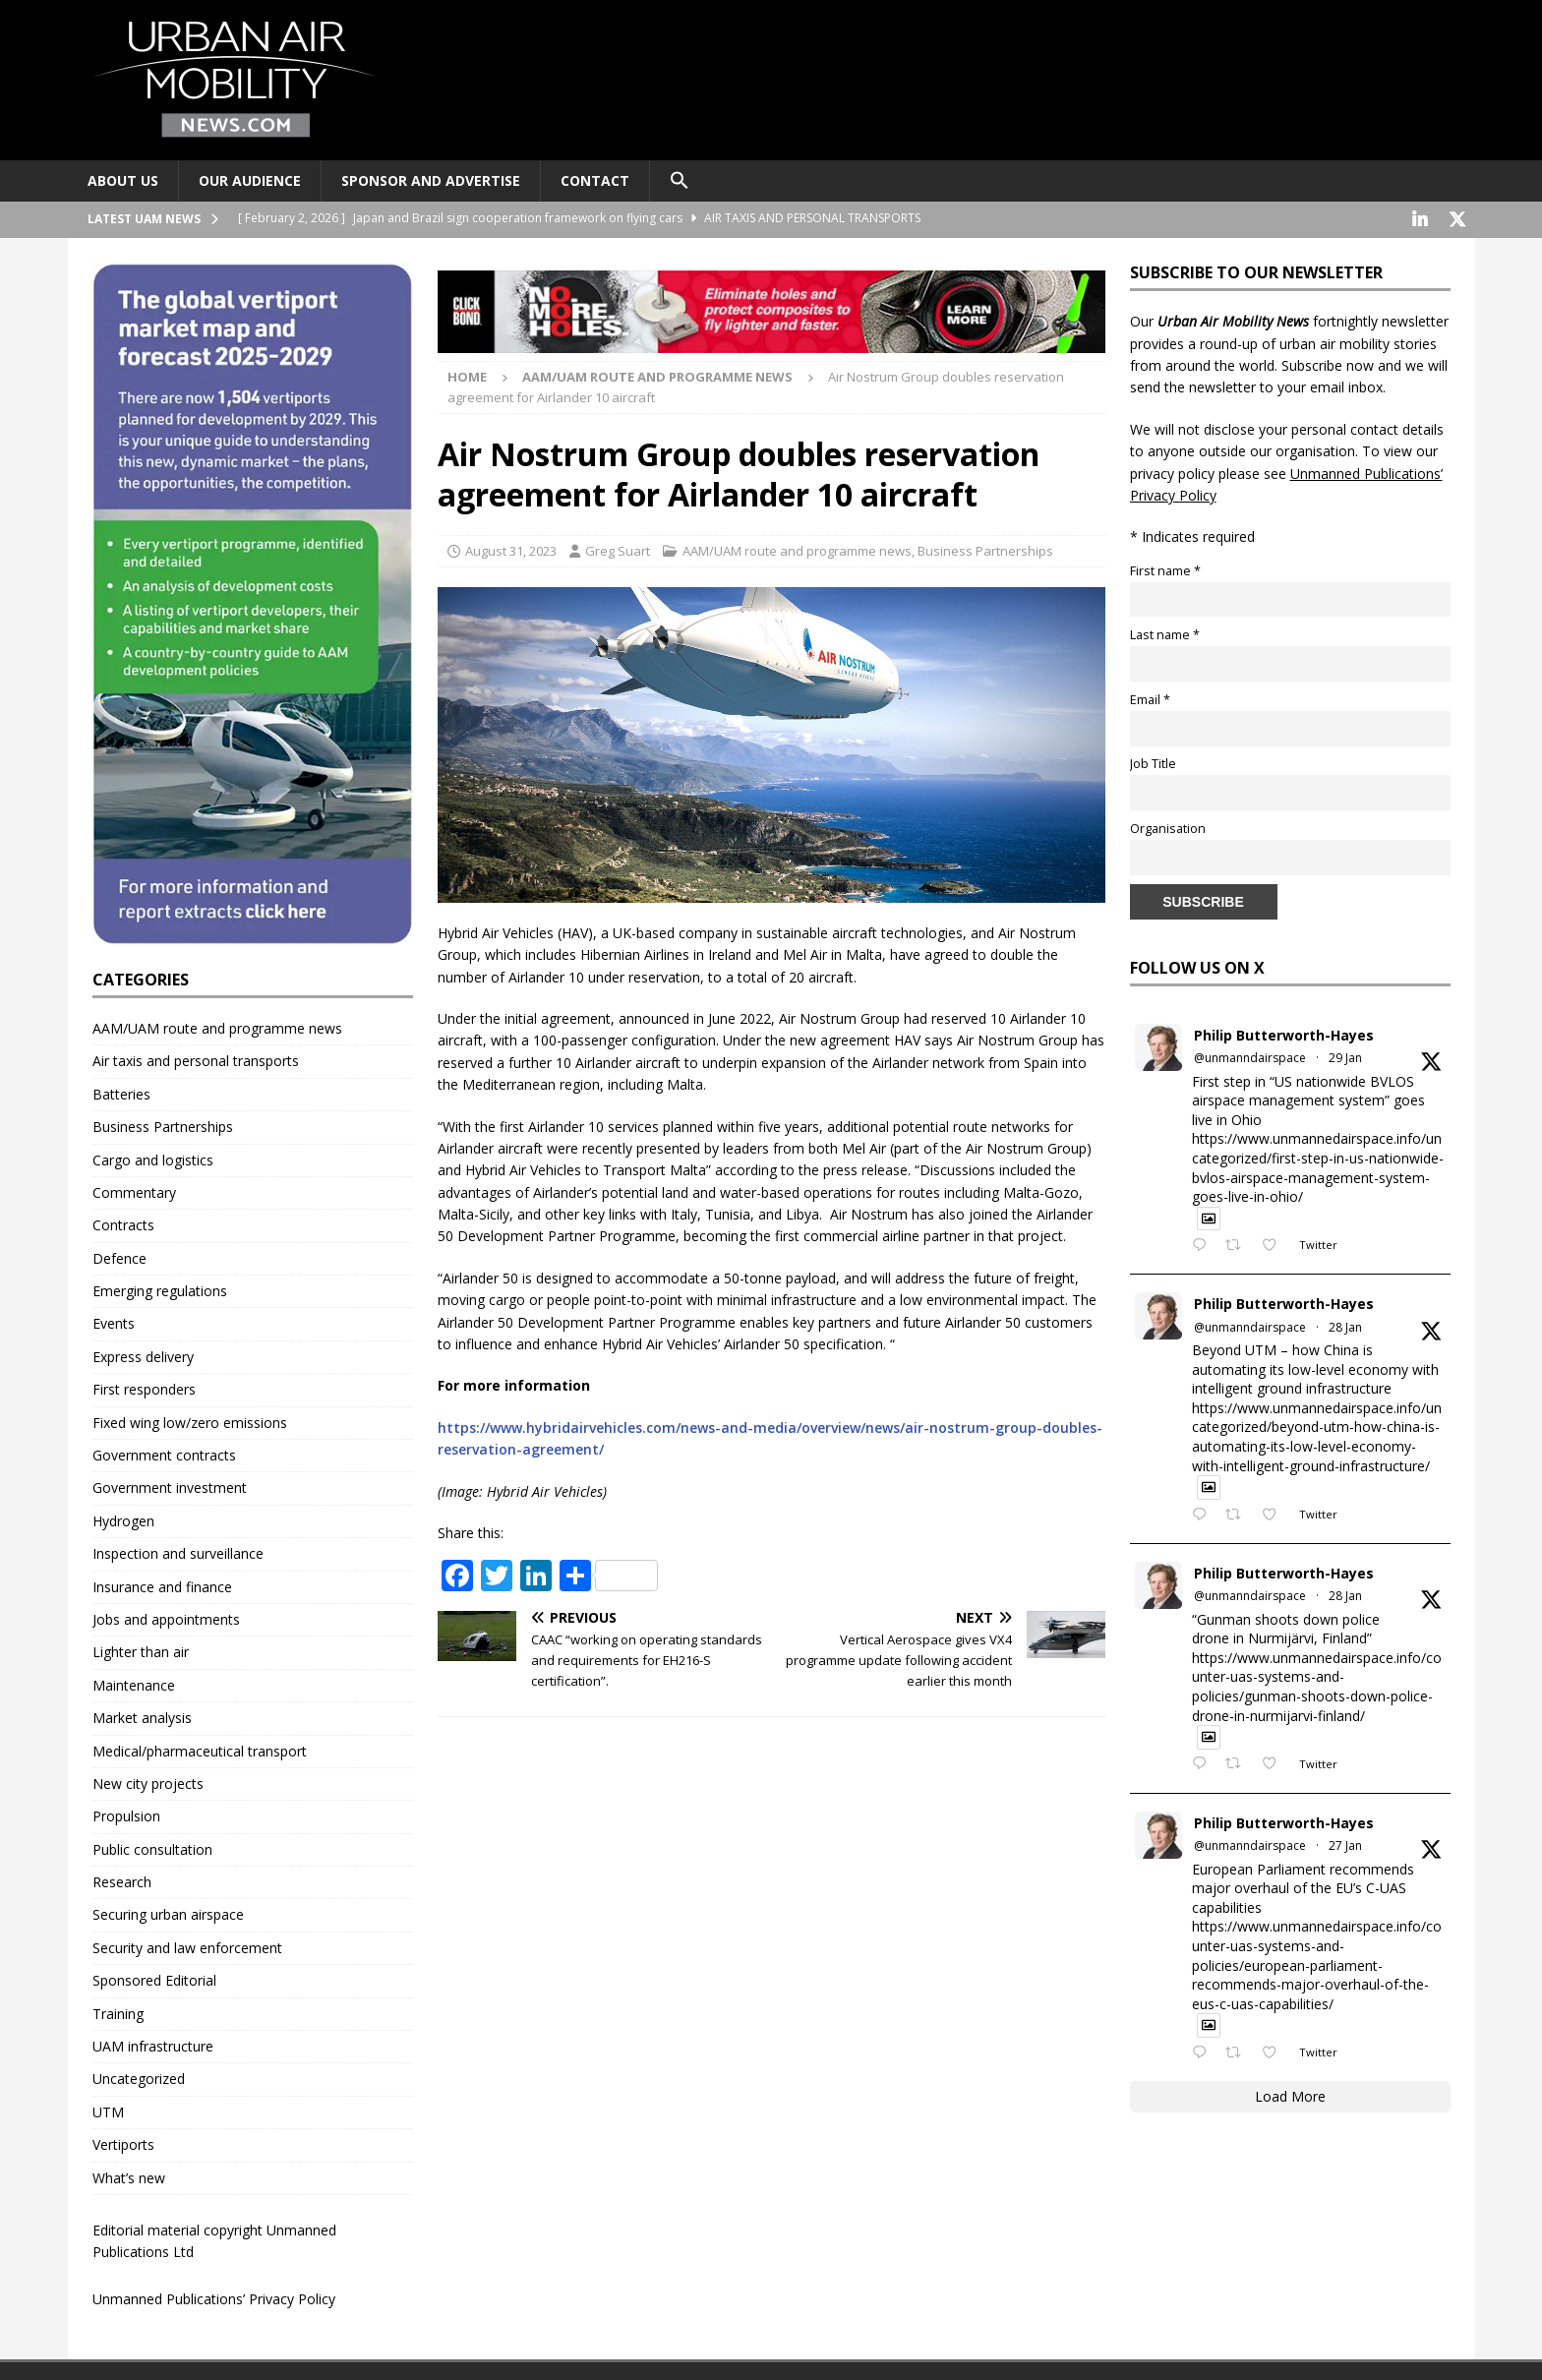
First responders (144, 1387)
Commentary (134, 1190)
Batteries (121, 1092)
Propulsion (126, 1814)
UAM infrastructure (152, 2044)
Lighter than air (140, 1649)
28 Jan (1345, 1325)
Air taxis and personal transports (195, 1058)
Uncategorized (138, 2076)
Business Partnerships (985, 549)
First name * (1165, 569)
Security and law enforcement (187, 1945)
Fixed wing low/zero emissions (189, 1420)
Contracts (123, 1223)
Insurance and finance (162, 1585)
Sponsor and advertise (430, 180)
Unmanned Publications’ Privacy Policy (213, 2297)
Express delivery (143, 1354)
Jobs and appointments (166, 1617)
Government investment (169, 1485)
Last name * (1165, 633)
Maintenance (133, 1683)
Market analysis (142, 1715)
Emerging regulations (159, 1288)
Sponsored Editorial (154, 1978)
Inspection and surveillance (178, 1551)
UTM (108, 2110)
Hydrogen (123, 1519)
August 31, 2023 (511, 549)
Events (113, 1321)
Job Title (1153, 761)
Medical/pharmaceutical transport (199, 1749)
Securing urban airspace (168, 1912)
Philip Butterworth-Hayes (1284, 1033)
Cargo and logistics (152, 1158)
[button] (679, 181)
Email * (1150, 697)
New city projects (148, 1781)
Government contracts (164, 1453)
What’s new (128, 2176)
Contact (595, 180)
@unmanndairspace (1250, 1055)
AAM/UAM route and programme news (797, 549)
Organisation (1168, 826)
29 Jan (1345, 1055)
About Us (123, 180)
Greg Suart (617, 549)
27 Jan (1345, 1843)
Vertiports (123, 2142)
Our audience (250, 180)
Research (121, 1880)
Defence (119, 1256)
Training (118, 2011)
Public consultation (152, 1847)
